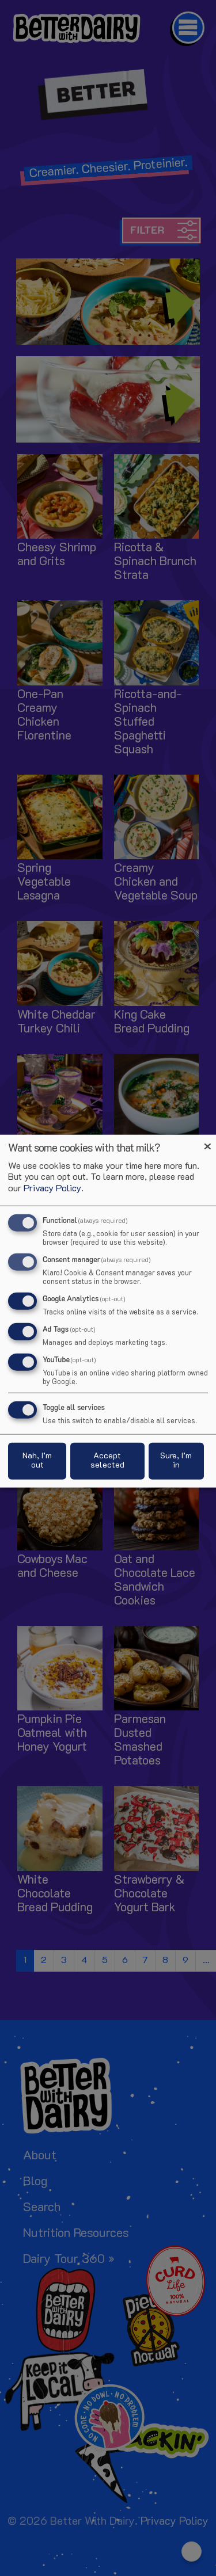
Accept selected (107, 1460)
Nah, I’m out (37, 1460)
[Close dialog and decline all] (207, 1142)
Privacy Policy (52, 1188)
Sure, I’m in (176, 1460)
